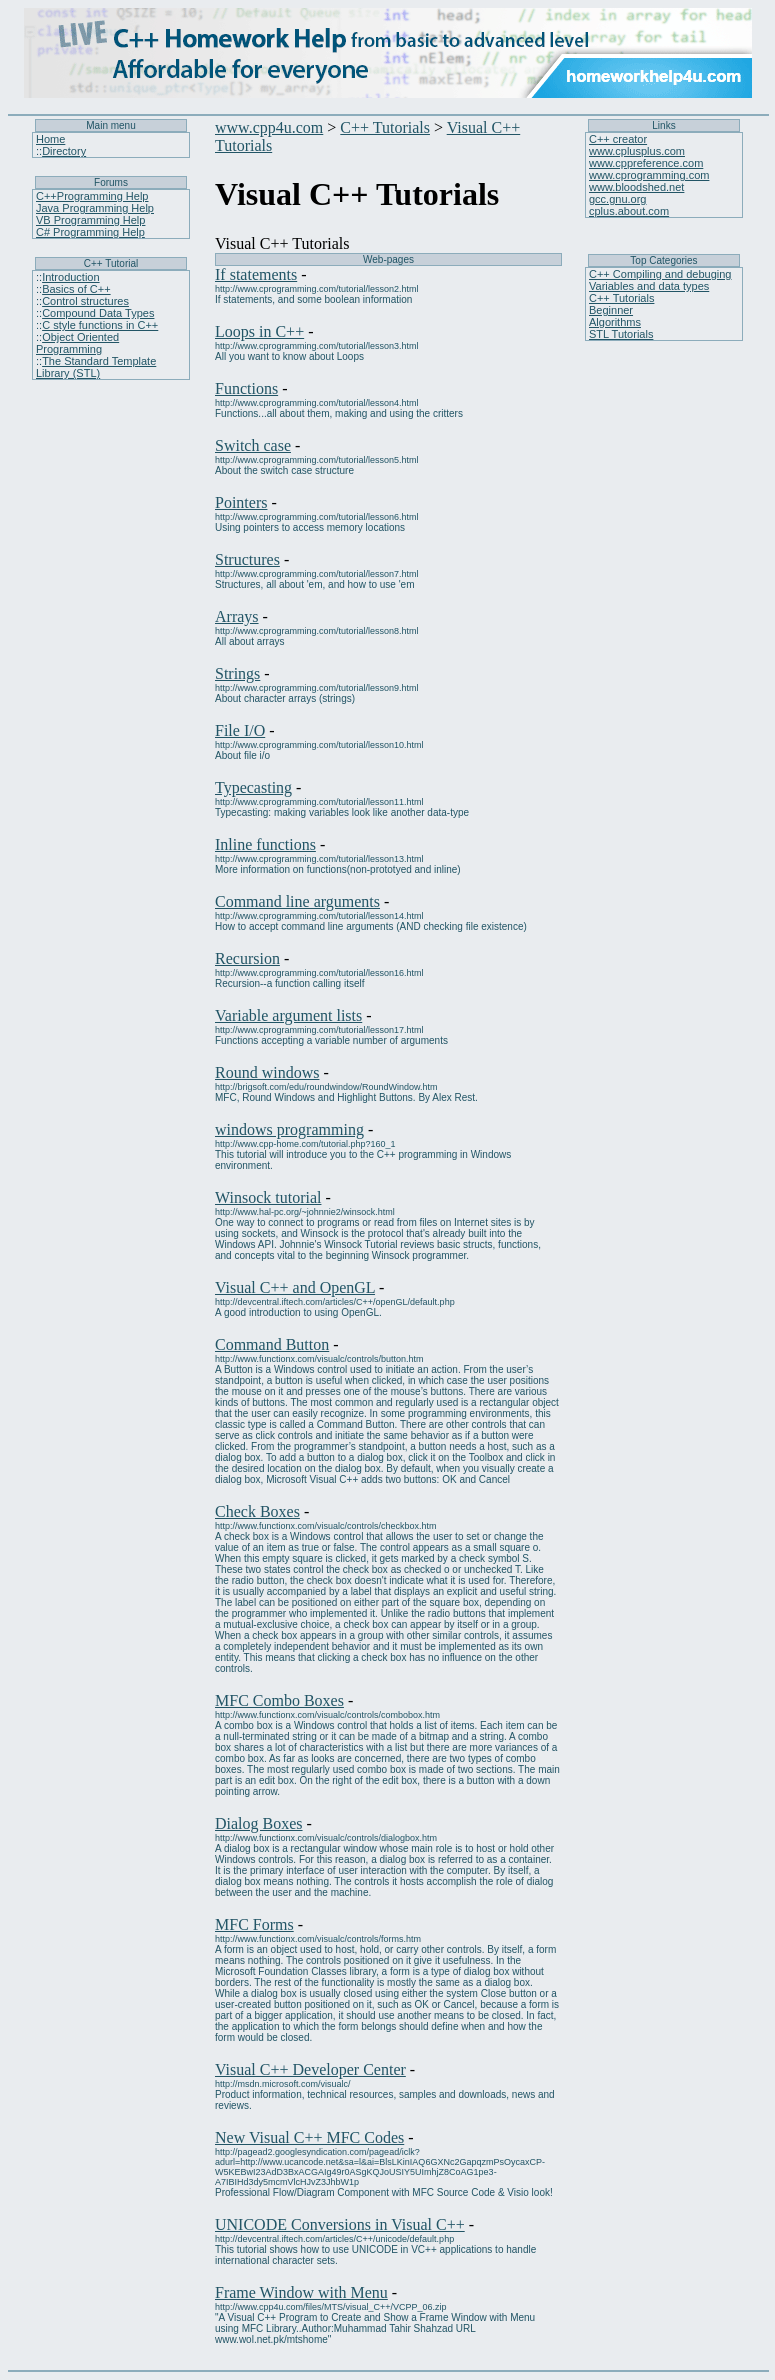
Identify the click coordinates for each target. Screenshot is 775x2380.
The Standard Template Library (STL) (96, 367)
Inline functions (265, 844)
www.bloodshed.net (636, 187)
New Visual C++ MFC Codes (309, 2137)
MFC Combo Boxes (279, 1700)
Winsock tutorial (268, 1197)
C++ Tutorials (385, 127)
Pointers (241, 502)
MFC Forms (254, 1924)
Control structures (85, 301)
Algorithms (615, 322)
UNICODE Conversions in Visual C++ (340, 2224)
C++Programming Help (92, 196)
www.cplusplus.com (637, 151)
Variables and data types (649, 286)
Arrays (237, 616)
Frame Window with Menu (301, 2292)
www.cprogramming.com (649, 175)
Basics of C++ (76, 289)
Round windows (267, 1072)
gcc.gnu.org (617, 199)
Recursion (247, 958)
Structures (247, 559)
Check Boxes (257, 1511)
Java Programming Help (95, 208)
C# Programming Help (90, 232)
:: (39, 151)
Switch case (253, 445)
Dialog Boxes (259, 1823)
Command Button (272, 1344)
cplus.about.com (629, 211)
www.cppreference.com (646, 163)
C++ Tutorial (111, 263)
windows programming (289, 1129)
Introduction (70, 277)
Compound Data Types (98, 313)
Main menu (110, 125)
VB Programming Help (90, 220)
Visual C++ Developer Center (310, 2069)
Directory (64, 151)
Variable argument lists (288, 1015)
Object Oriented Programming (77, 343)
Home (50, 139)
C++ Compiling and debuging (660, 274)
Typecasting (253, 787)
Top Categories (663, 260)
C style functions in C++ (100, 325)
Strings (237, 673)
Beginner (611, 310)
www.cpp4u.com (269, 127)
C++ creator (618, 139)
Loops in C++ (259, 331)
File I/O (240, 730)
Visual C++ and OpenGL (295, 1287)
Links (663, 125)
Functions (246, 388)
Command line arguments (297, 901)
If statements (256, 274)
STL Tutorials (621, 334)
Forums (111, 182)
